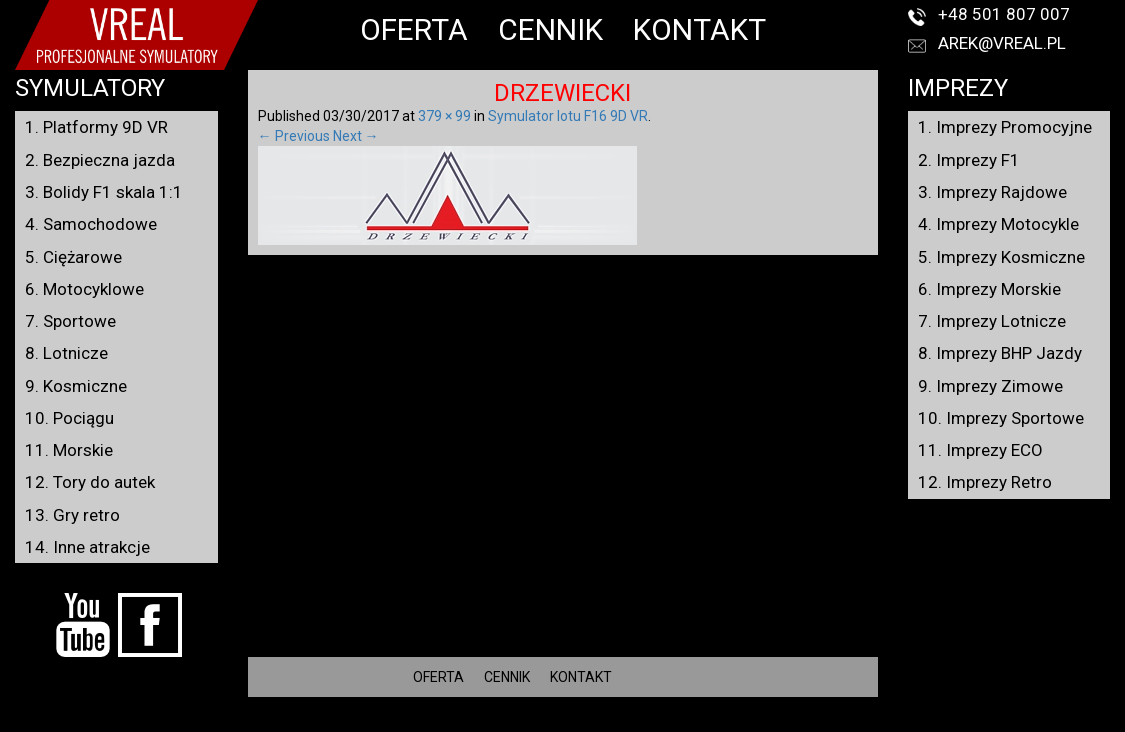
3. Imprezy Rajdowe (992, 192)
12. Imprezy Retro (985, 482)
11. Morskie (69, 450)
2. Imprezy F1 (969, 160)
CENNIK (550, 29)
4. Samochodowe (91, 224)
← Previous (294, 136)
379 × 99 (444, 116)
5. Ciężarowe (73, 257)
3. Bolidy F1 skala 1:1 (104, 192)
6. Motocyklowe (84, 289)
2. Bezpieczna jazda (100, 160)
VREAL (598, 722)
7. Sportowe (70, 321)
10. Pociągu (69, 418)
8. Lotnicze (66, 353)
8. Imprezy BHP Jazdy (1000, 353)
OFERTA (414, 29)
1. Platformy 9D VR (96, 127)
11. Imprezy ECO (980, 450)
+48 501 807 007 (1004, 14)
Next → (356, 136)
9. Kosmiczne (76, 386)
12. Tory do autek (90, 482)
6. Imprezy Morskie (989, 289)
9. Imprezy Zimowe (990, 386)
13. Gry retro (72, 515)
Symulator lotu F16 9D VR (568, 116)
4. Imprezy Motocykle (998, 224)
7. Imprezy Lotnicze (992, 321)
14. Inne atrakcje (87, 547)
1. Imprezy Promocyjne (1005, 127)
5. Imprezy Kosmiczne (1001, 257)
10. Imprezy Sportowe (1001, 418)
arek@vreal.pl (1002, 43)
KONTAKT (699, 29)
